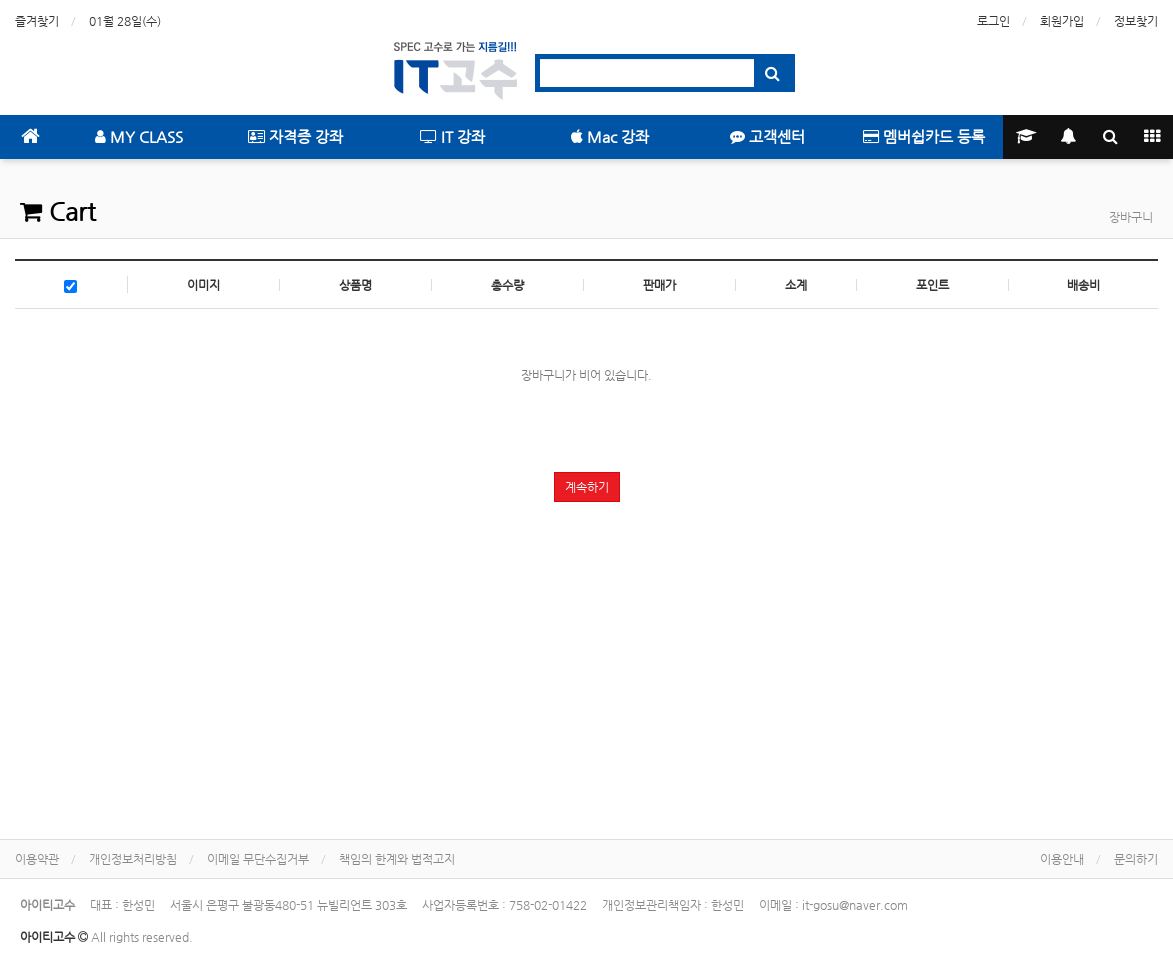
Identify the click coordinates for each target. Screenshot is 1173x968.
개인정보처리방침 (133, 859)
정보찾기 (1136, 21)
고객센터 (767, 136)
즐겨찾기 (37, 21)
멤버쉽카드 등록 (924, 136)
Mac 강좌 (610, 136)
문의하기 (1136, 859)
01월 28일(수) (125, 21)
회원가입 (1062, 21)
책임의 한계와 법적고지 (397, 859)
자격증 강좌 (295, 136)
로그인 (993, 21)
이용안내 (1062, 859)
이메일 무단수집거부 (258, 859)
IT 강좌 (452, 136)
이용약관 (37, 859)
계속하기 (587, 487)
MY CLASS (139, 136)
